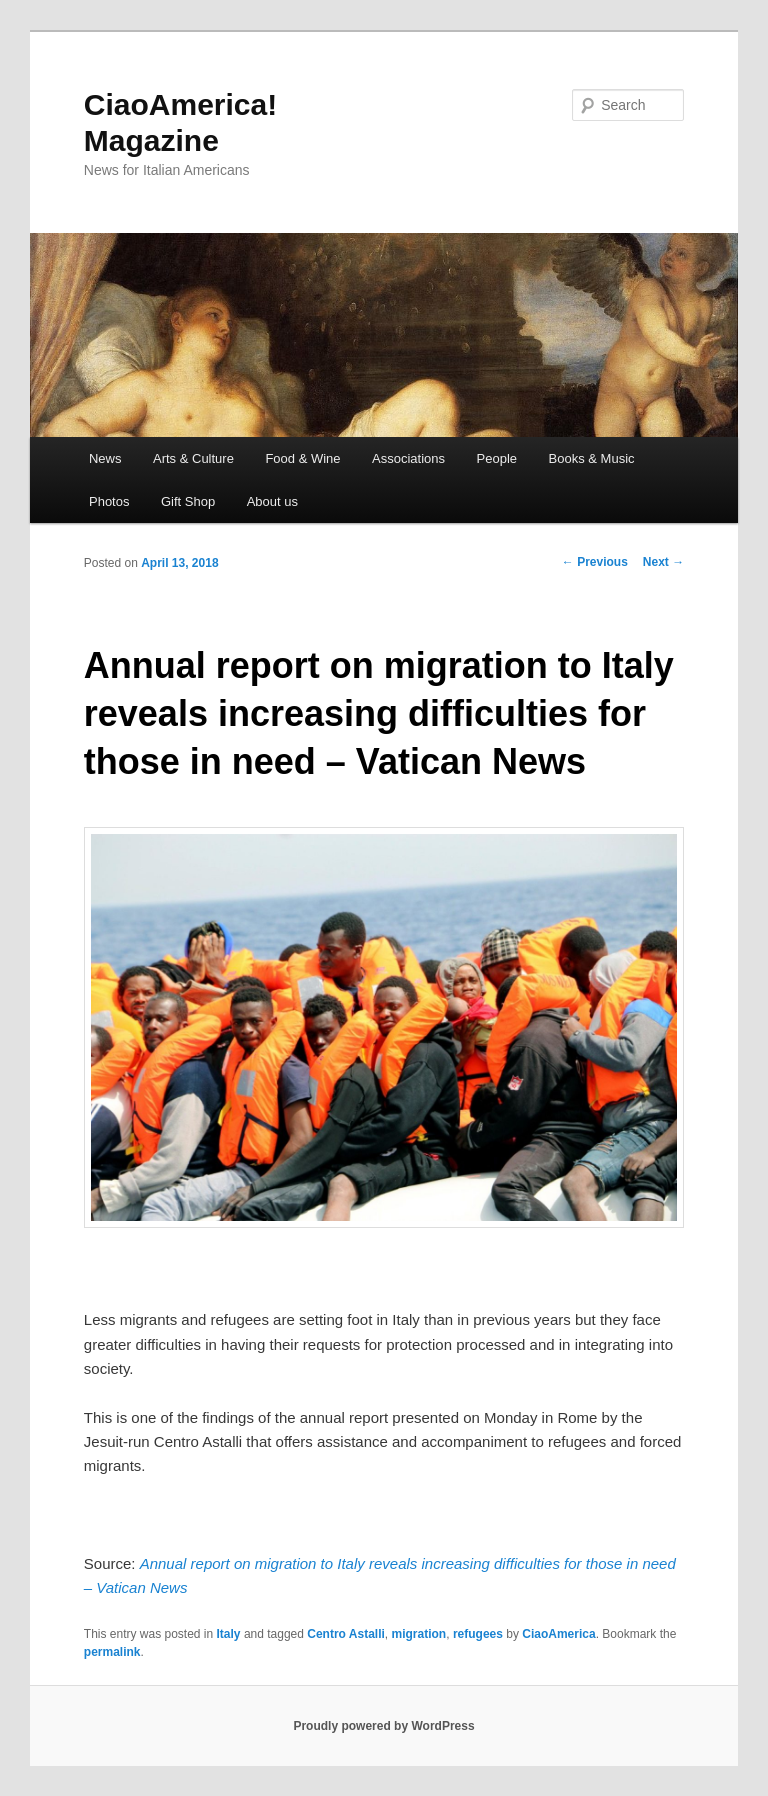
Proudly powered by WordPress (383, 1726)
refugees (478, 1634)
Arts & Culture (193, 458)
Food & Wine (302, 458)
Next (663, 562)
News (105, 458)
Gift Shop (188, 501)
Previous (595, 562)
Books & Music (592, 458)
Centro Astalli (346, 1634)
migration (419, 1634)
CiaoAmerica (558, 1634)
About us (272, 501)
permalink (112, 1652)
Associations (408, 458)
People (497, 458)
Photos (109, 501)
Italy (229, 1634)
